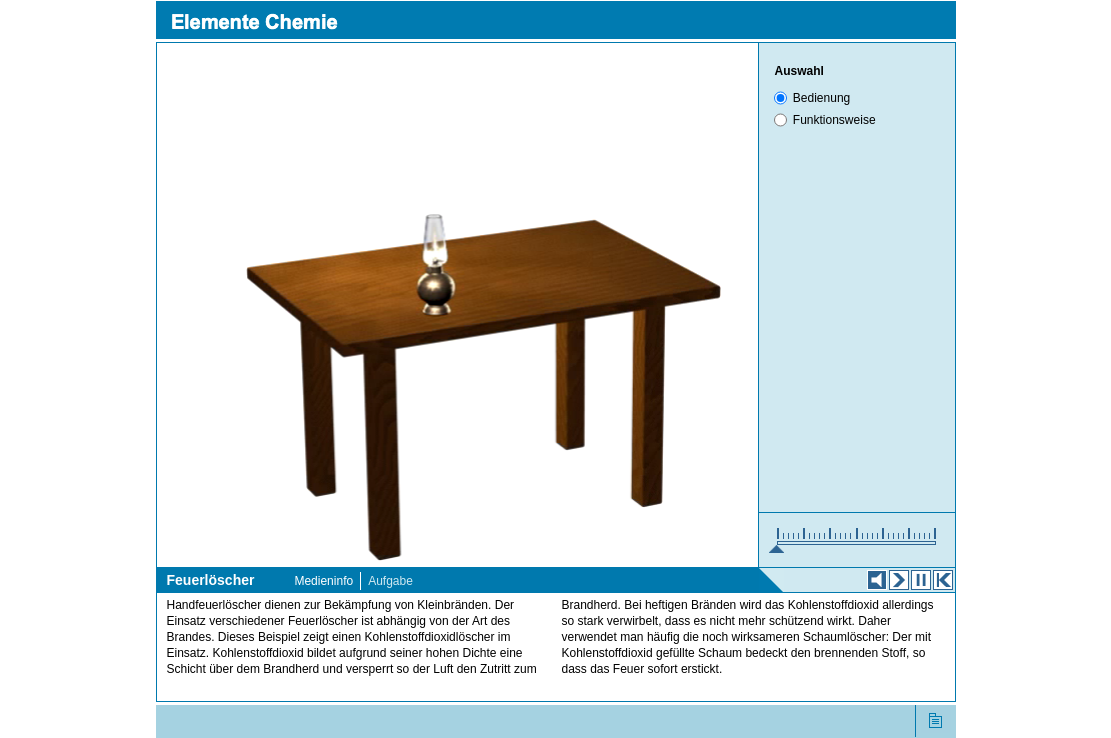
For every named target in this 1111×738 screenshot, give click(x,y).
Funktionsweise (834, 120)
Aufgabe (390, 581)
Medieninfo (323, 581)
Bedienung (821, 98)
